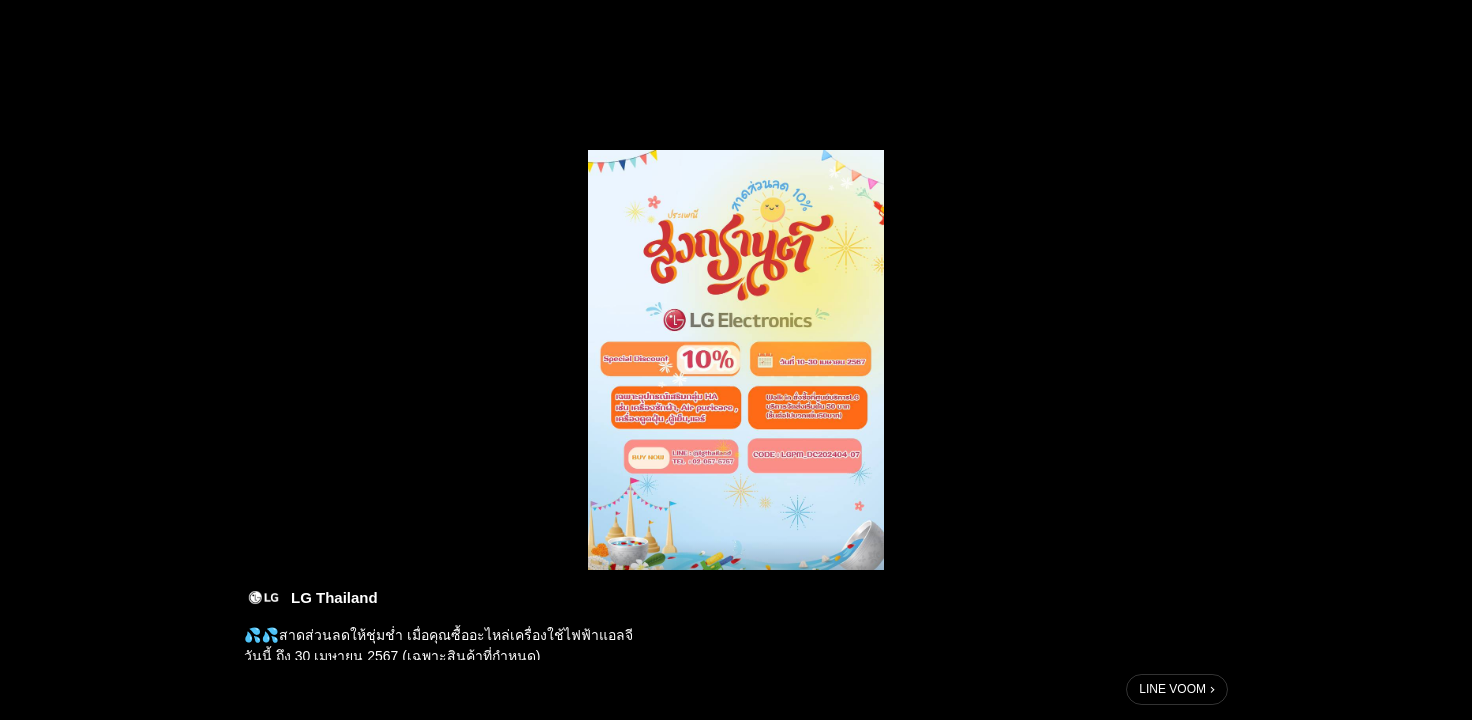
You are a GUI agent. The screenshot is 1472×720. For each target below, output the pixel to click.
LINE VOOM (1172, 689)
